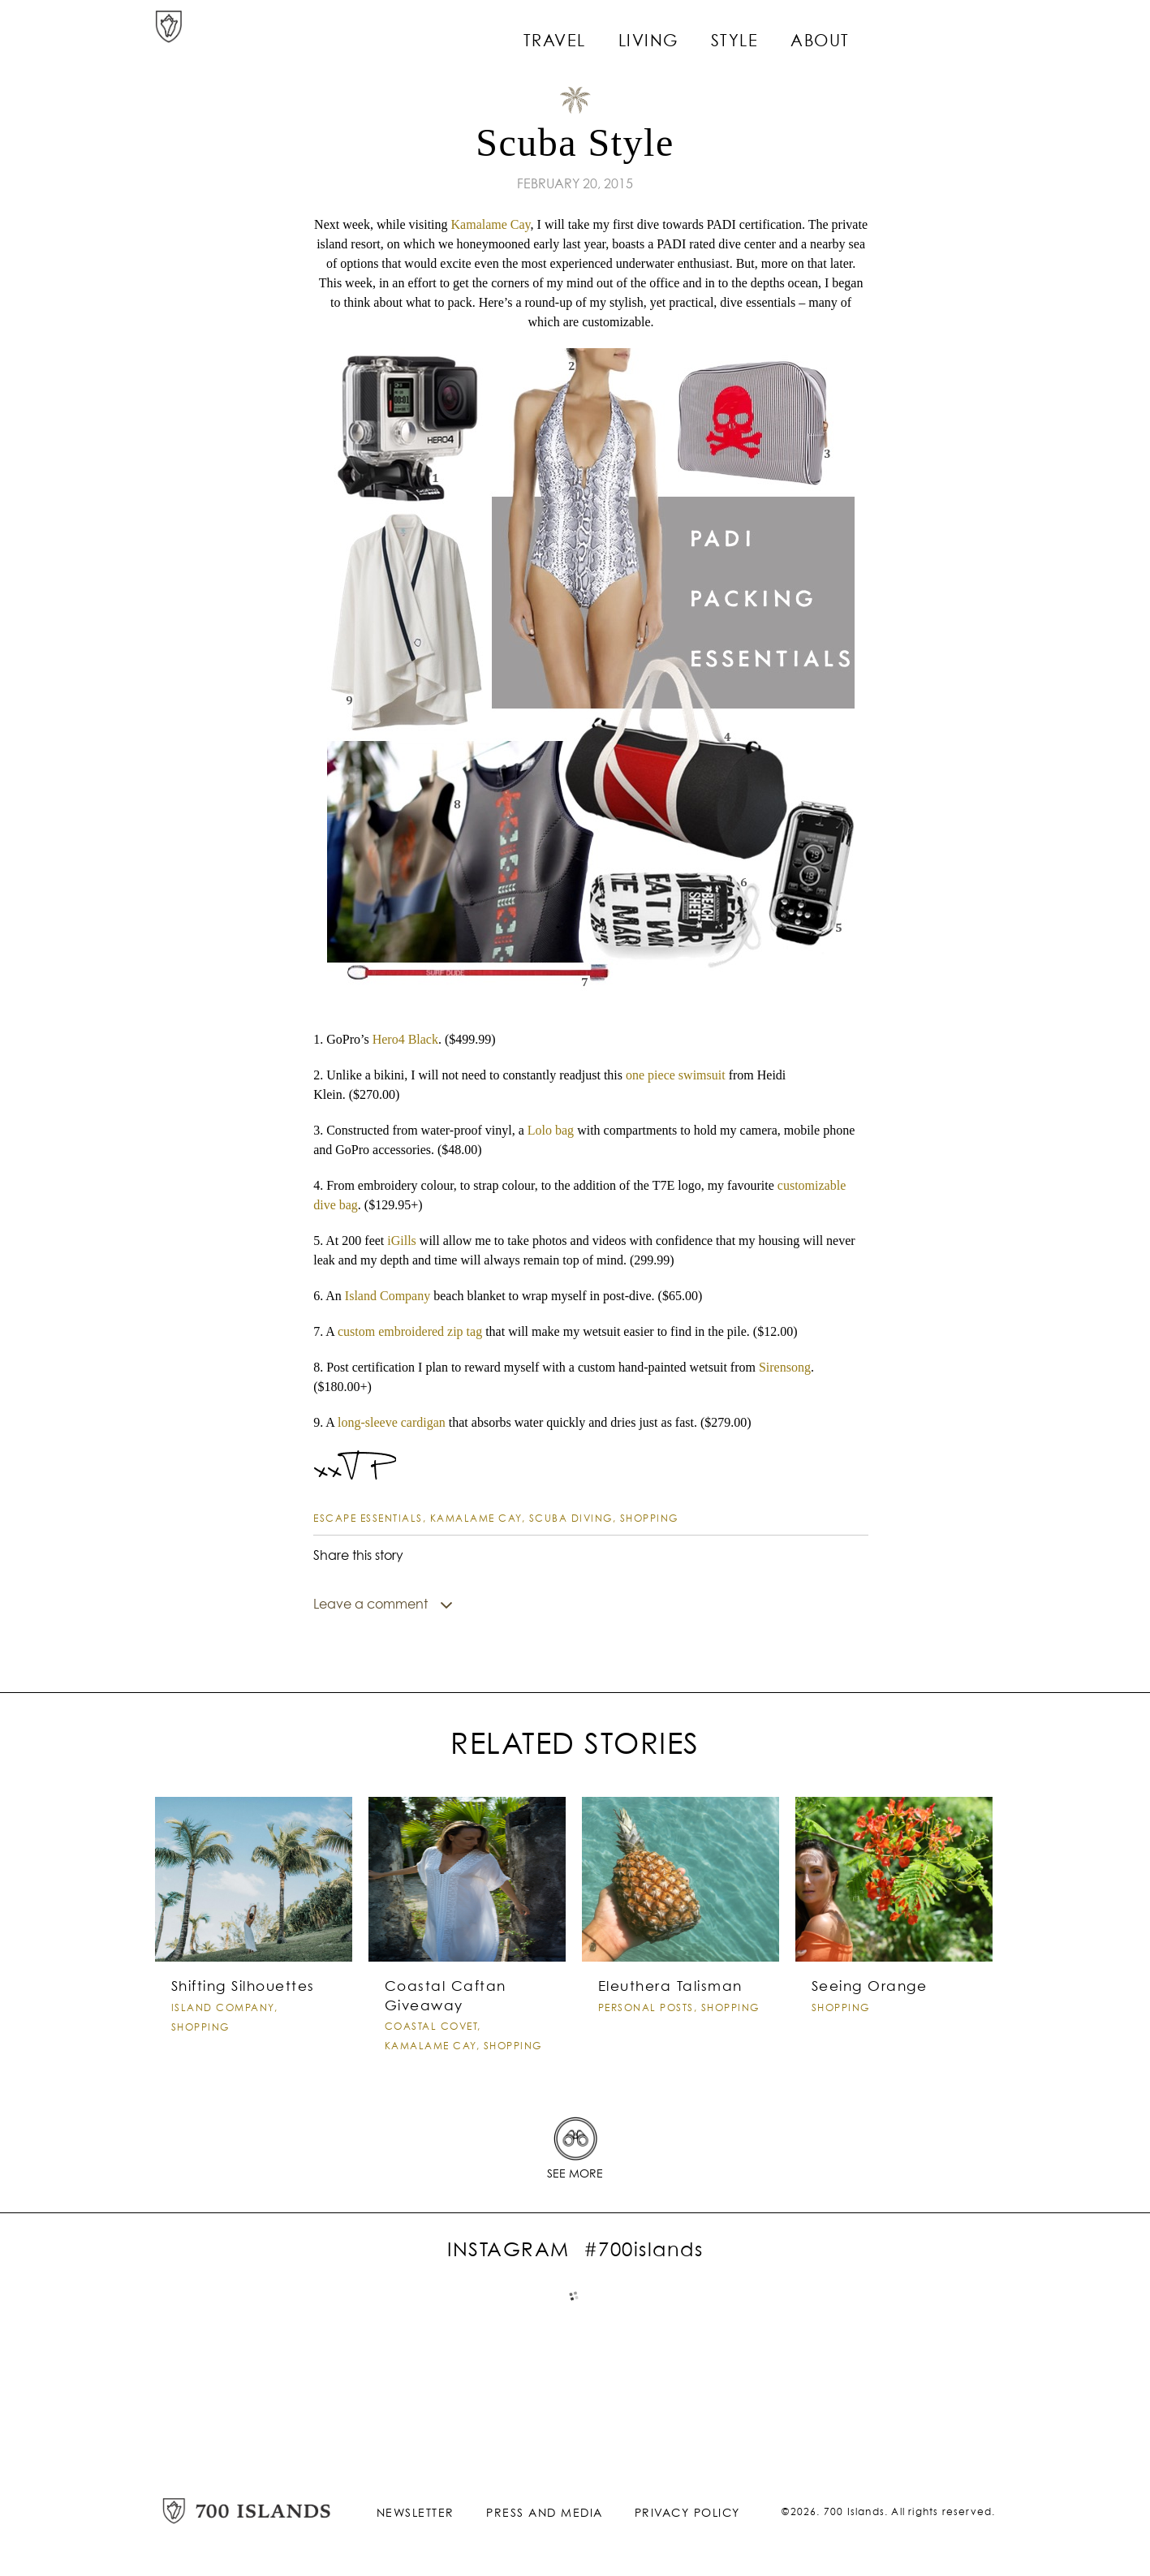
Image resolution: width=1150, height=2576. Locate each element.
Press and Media (544, 2529)
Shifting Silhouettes (239, 2020)
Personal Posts (646, 2040)
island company (222, 2040)
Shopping (649, 1519)
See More (575, 2191)
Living (692, 32)
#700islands (644, 2267)
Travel (604, 32)
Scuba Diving (571, 1519)
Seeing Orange (867, 2020)
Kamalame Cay (491, 224)
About (855, 32)
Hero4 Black (405, 1039)
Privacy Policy (687, 2529)
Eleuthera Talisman (666, 2020)
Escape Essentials (368, 1519)
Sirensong (785, 1367)
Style (774, 32)
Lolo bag (551, 1130)
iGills (401, 1240)
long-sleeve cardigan (392, 1422)
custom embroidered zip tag (410, 1331)
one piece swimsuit (676, 1075)
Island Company (387, 1296)
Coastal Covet (431, 2059)
